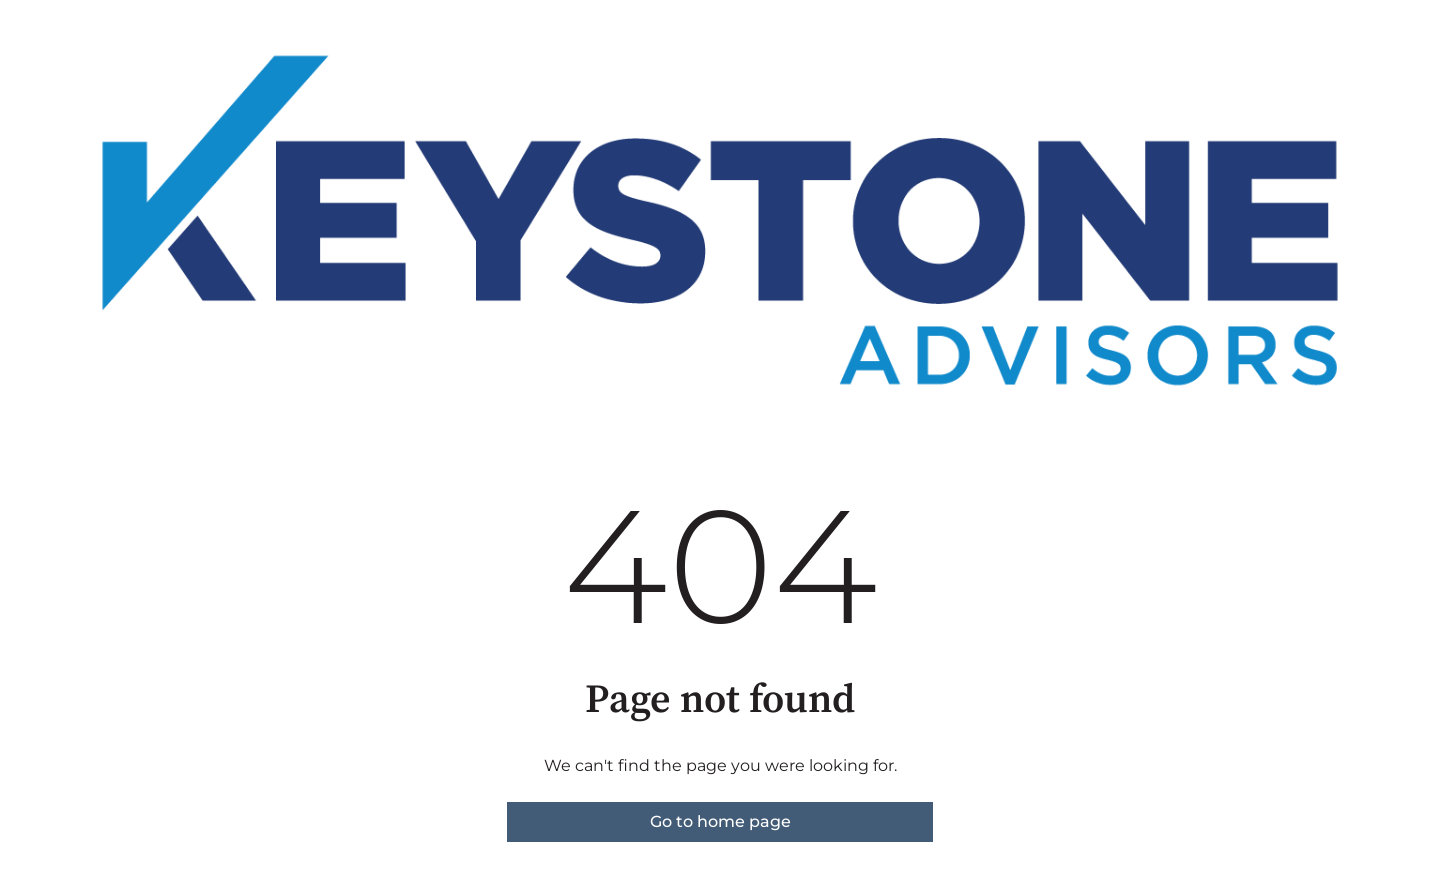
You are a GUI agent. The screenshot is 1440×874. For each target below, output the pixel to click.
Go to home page (720, 821)
